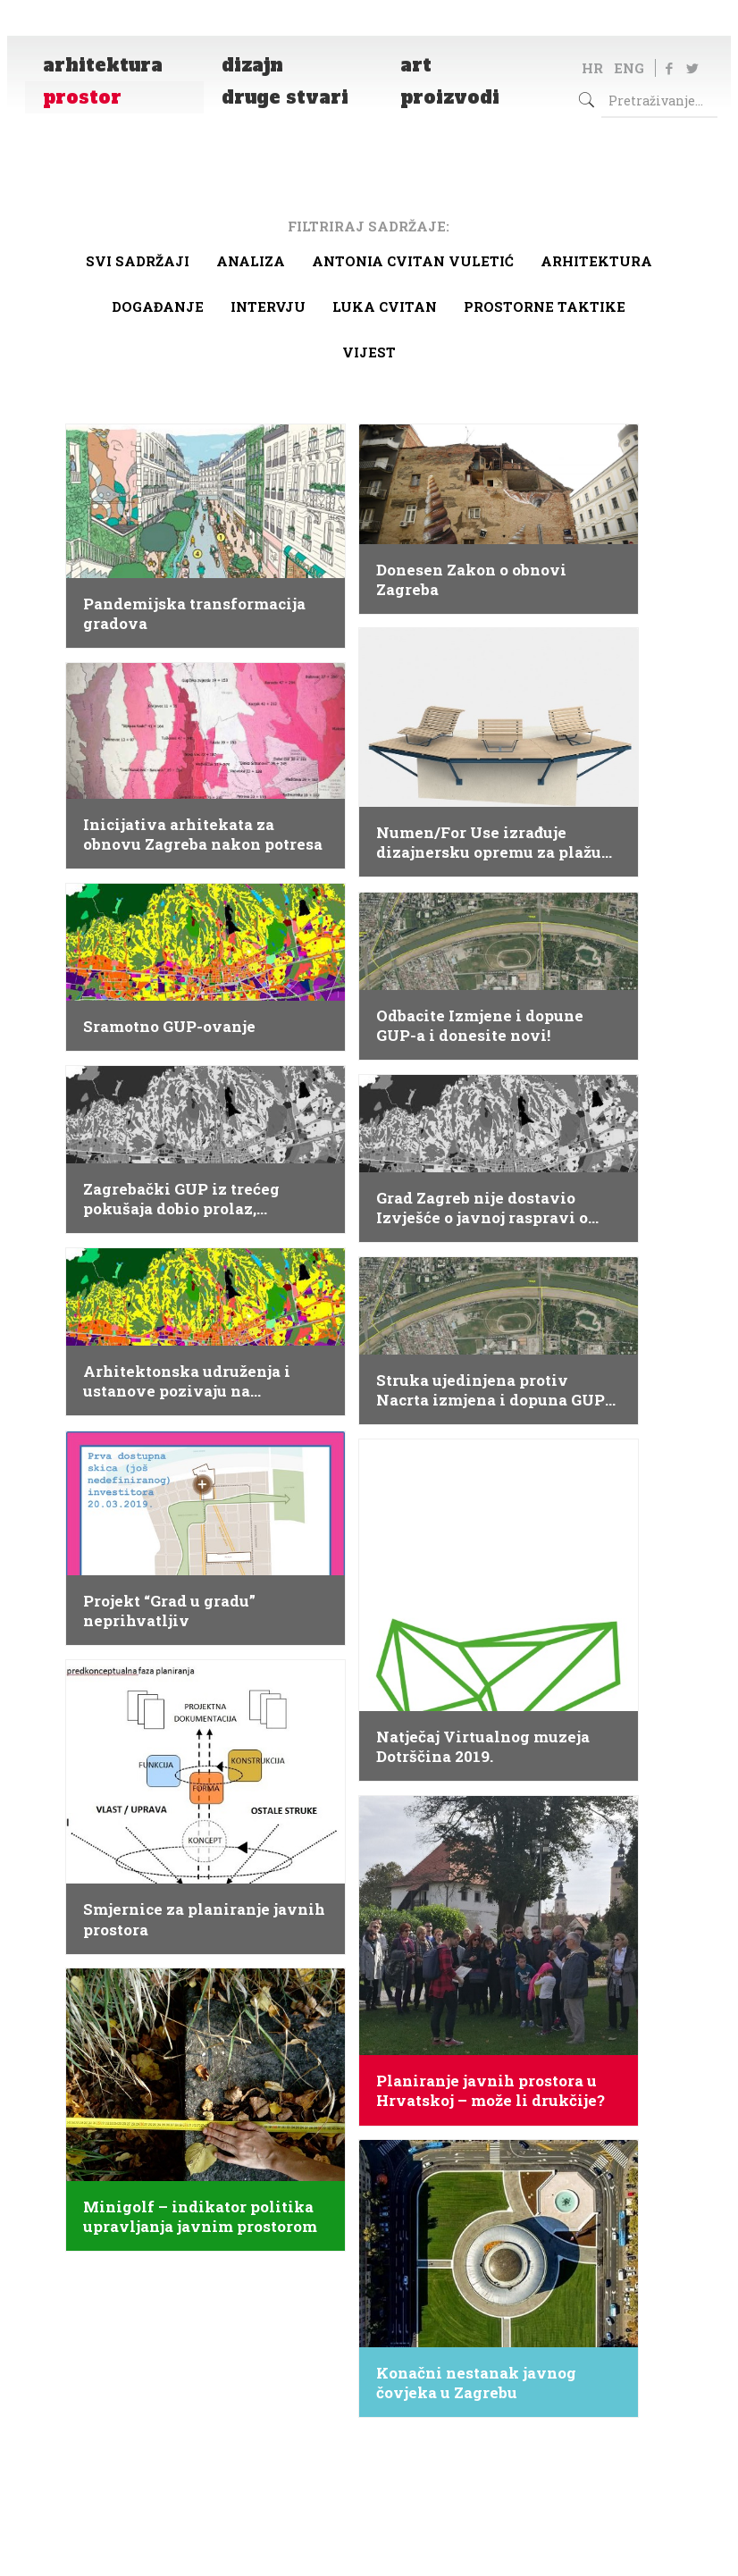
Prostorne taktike (544, 306)
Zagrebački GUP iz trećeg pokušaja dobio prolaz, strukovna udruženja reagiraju (202, 1199)
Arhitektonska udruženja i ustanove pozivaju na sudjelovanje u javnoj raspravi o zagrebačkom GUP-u (201, 1381)
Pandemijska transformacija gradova (194, 614)
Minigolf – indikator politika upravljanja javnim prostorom (200, 2216)
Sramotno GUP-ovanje (169, 1026)
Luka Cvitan (384, 306)
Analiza (250, 261)
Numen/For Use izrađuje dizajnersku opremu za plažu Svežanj (488, 842)
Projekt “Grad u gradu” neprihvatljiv (169, 1611)
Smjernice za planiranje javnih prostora (204, 1919)
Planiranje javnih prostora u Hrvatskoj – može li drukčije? (490, 2090)
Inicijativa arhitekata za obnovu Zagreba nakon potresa (203, 834)
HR (592, 68)
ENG (629, 68)
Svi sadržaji (137, 261)
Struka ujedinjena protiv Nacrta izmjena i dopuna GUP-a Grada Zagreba (498, 1390)
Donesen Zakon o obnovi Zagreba (471, 580)
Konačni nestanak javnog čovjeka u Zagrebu (476, 2383)
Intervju (268, 306)
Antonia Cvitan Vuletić (413, 261)
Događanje (158, 306)
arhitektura (596, 261)
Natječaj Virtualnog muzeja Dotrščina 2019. (483, 1746)
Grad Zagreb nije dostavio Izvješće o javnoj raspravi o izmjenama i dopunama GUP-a (494, 1208)
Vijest (369, 352)
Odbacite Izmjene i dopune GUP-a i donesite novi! (479, 1025)
